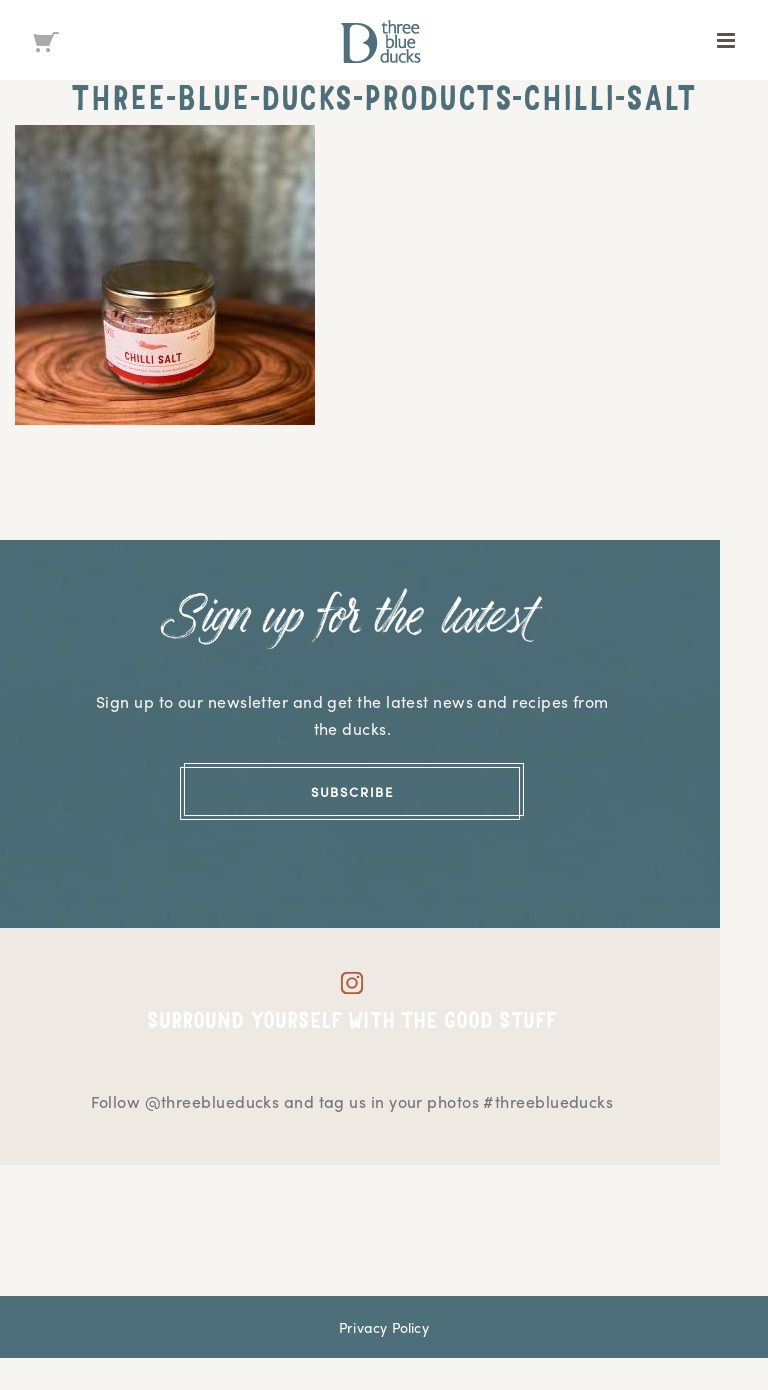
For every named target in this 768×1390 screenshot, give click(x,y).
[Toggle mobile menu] (727, 40)
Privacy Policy (384, 1327)
